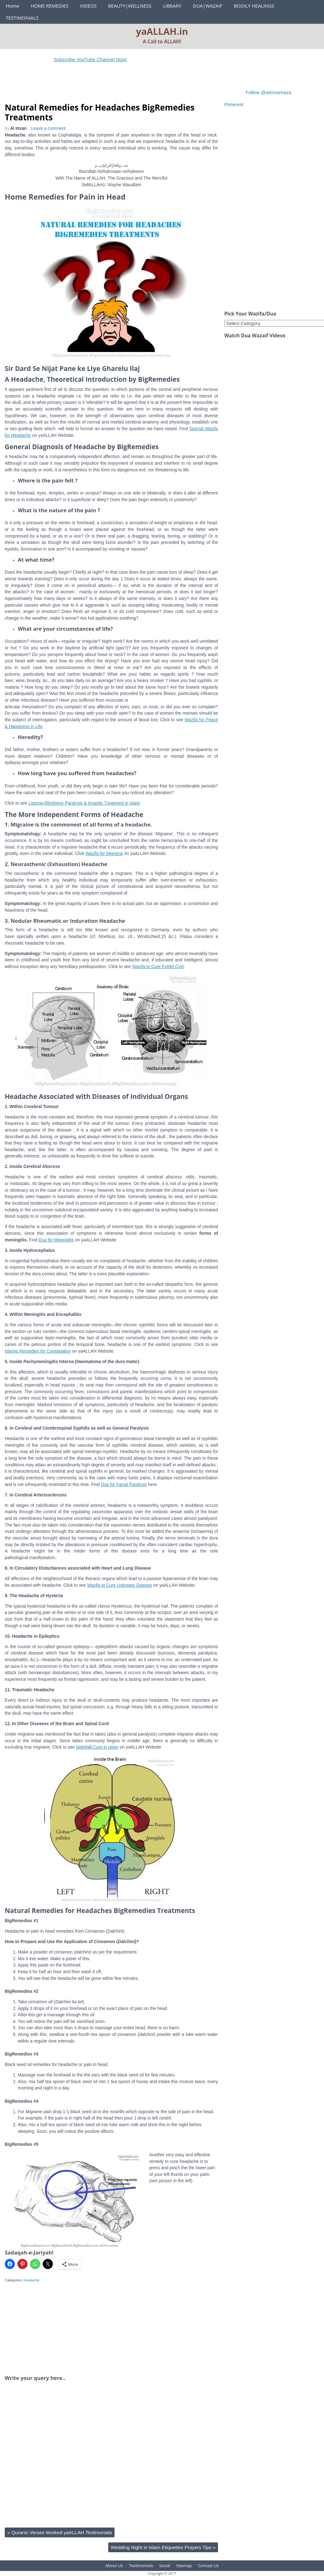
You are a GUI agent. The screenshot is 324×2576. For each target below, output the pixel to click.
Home (12, 6)
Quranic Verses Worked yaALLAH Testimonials (59, 2532)
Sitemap (184, 2565)
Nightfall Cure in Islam (97, 1747)
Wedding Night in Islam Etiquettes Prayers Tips (163, 2547)
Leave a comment (48, 128)
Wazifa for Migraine (104, 853)
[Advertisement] (120, 86)
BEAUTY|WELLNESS (129, 6)
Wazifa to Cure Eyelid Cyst (158, 966)
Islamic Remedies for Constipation (38, 1351)
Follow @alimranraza (268, 92)
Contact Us (208, 2565)
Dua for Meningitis (56, 1240)
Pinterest (233, 104)
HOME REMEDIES (50, 6)
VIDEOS (88, 6)
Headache (31, 2280)
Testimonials (141, 2565)
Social (164, 2565)
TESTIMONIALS (22, 18)
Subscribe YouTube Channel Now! (97, 59)
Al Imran (18, 128)
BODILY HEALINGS (254, 6)
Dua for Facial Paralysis (124, 1484)
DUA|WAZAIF (207, 6)
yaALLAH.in (162, 31)
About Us (114, 2565)
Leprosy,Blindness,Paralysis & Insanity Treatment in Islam (84, 803)
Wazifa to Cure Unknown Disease (119, 1585)
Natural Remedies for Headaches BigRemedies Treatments (100, 112)
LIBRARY (172, 6)
